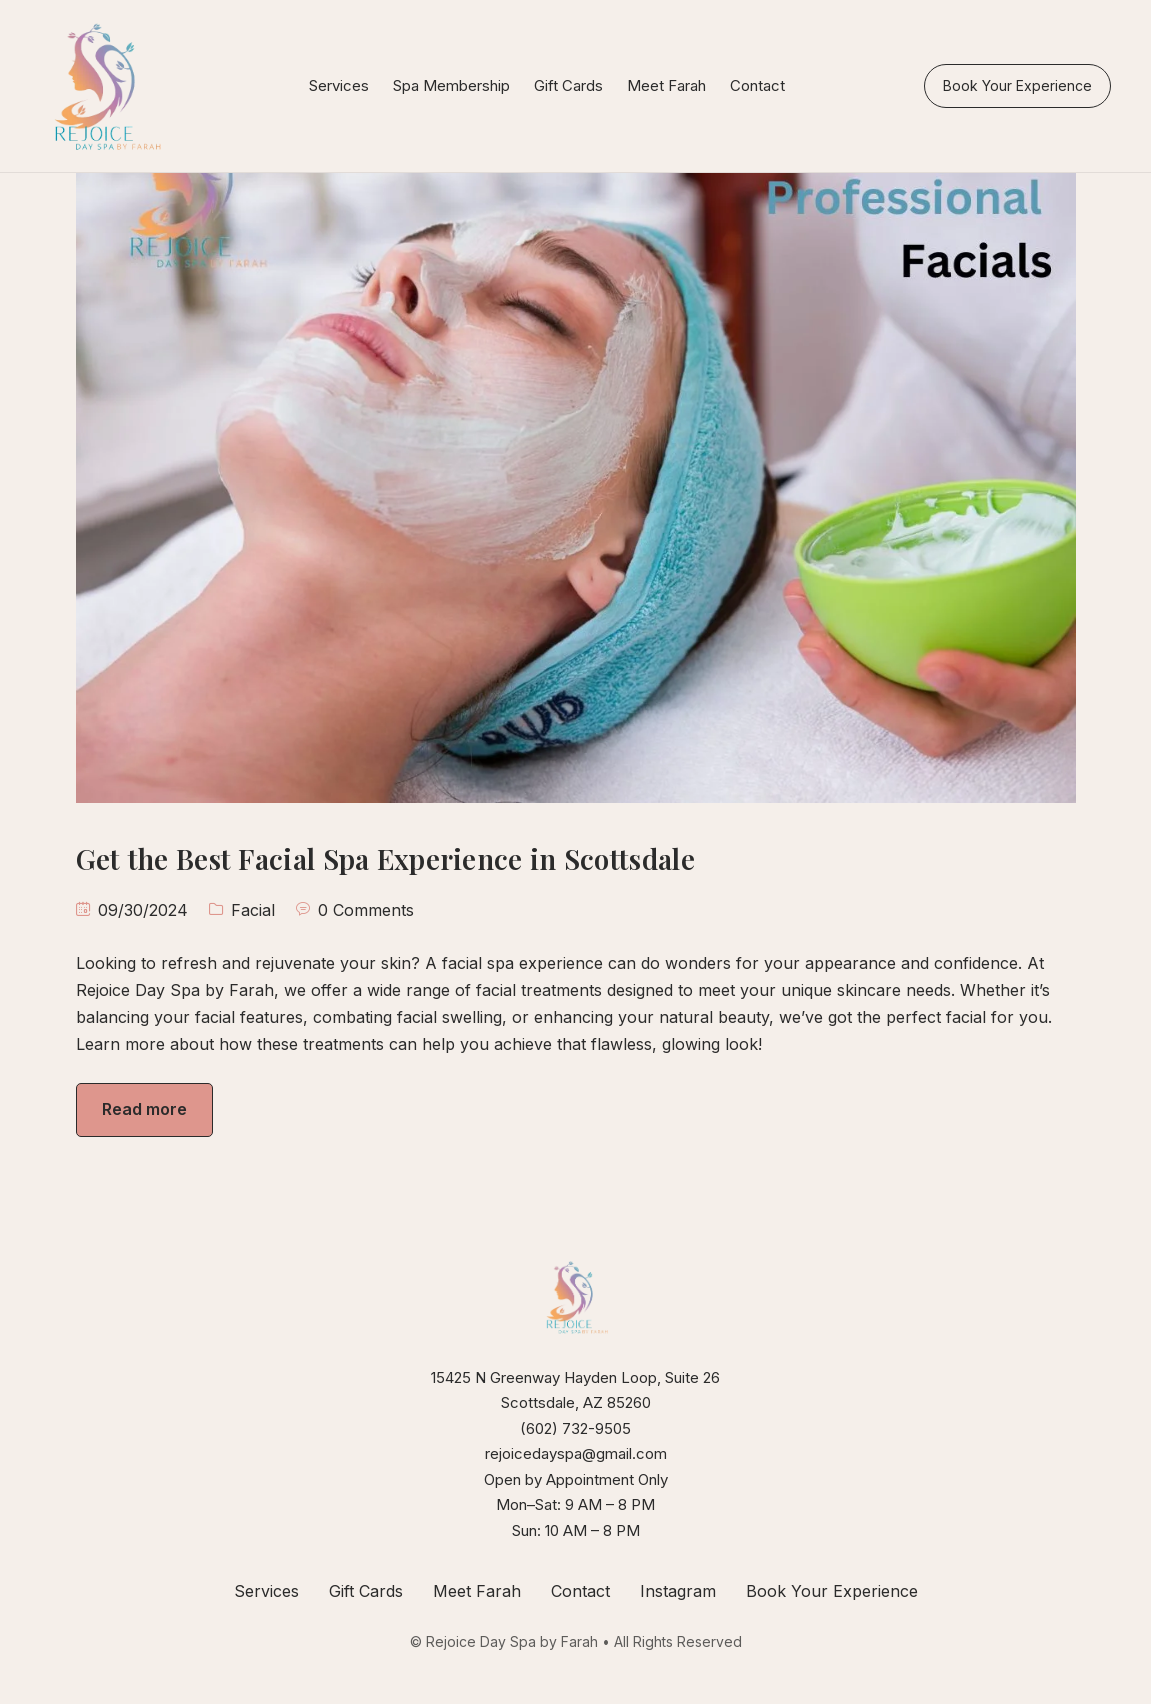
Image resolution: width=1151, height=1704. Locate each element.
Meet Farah (666, 85)
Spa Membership (451, 85)
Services (339, 85)
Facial (253, 910)
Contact (757, 85)
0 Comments (366, 910)
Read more (144, 1109)
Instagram (678, 1591)
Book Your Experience (1017, 85)
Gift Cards (568, 85)
